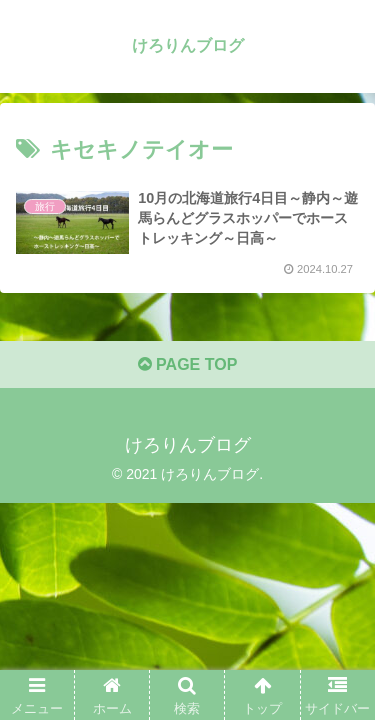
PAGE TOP (188, 364)
